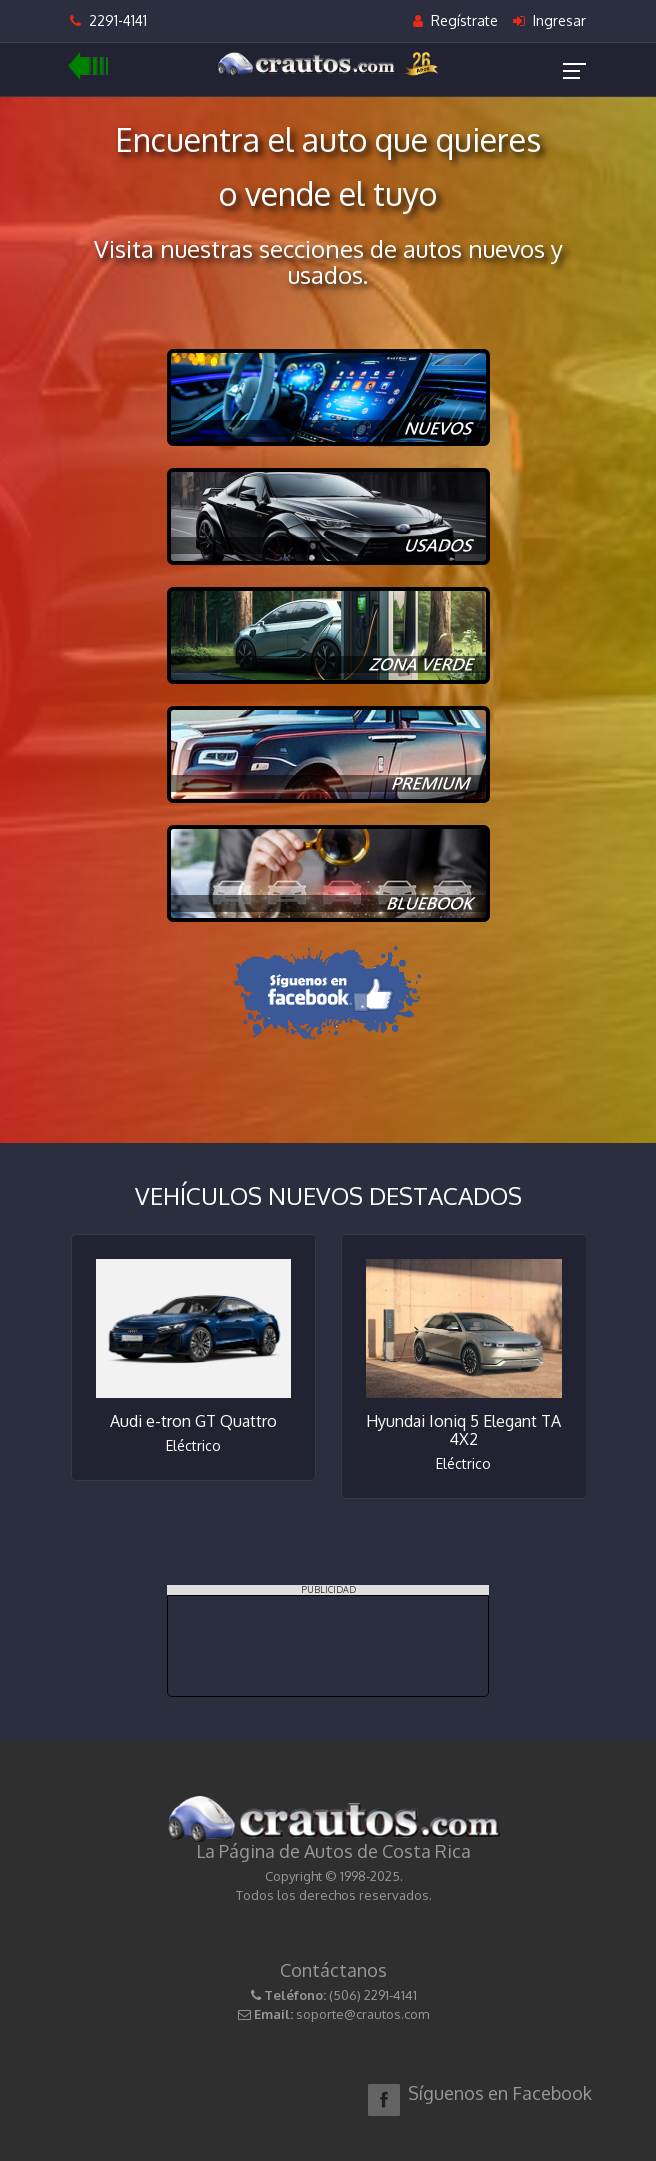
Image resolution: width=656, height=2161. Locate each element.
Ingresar (549, 20)
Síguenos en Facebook (500, 2093)
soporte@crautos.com (362, 2014)
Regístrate (455, 20)
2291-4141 (108, 20)
